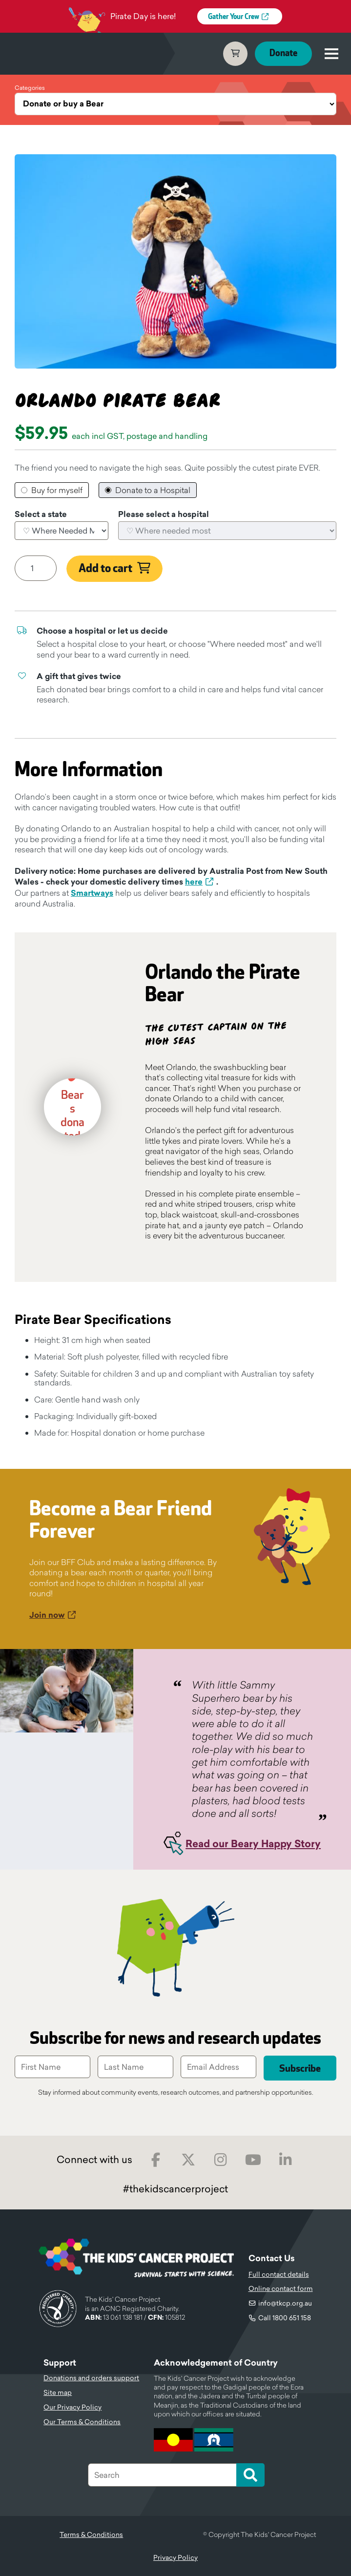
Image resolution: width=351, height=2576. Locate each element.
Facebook (156, 2160)
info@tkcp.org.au (285, 2303)
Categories (30, 87)
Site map (57, 2392)
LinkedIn (286, 2160)
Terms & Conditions (91, 2534)
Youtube (253, 2160)
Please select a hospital (163, 514)
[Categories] (175, 104)
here (194, 881)
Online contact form (280, 2288)
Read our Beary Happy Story (253, 1843)
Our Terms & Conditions (82, 2421)
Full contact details (278, 2274)
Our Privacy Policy (72, 2407)
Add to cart (105, 569)
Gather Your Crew (233, 17)
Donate (283, 53)
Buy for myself (57, 490)
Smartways (92, 893)
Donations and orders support (91, 2377)
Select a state (41, 514)
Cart (235, 53)
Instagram (221, 2160)
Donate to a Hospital (152, 490)
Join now (47, 1615)
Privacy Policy (175, 2557)
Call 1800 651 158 (284, 2317)
